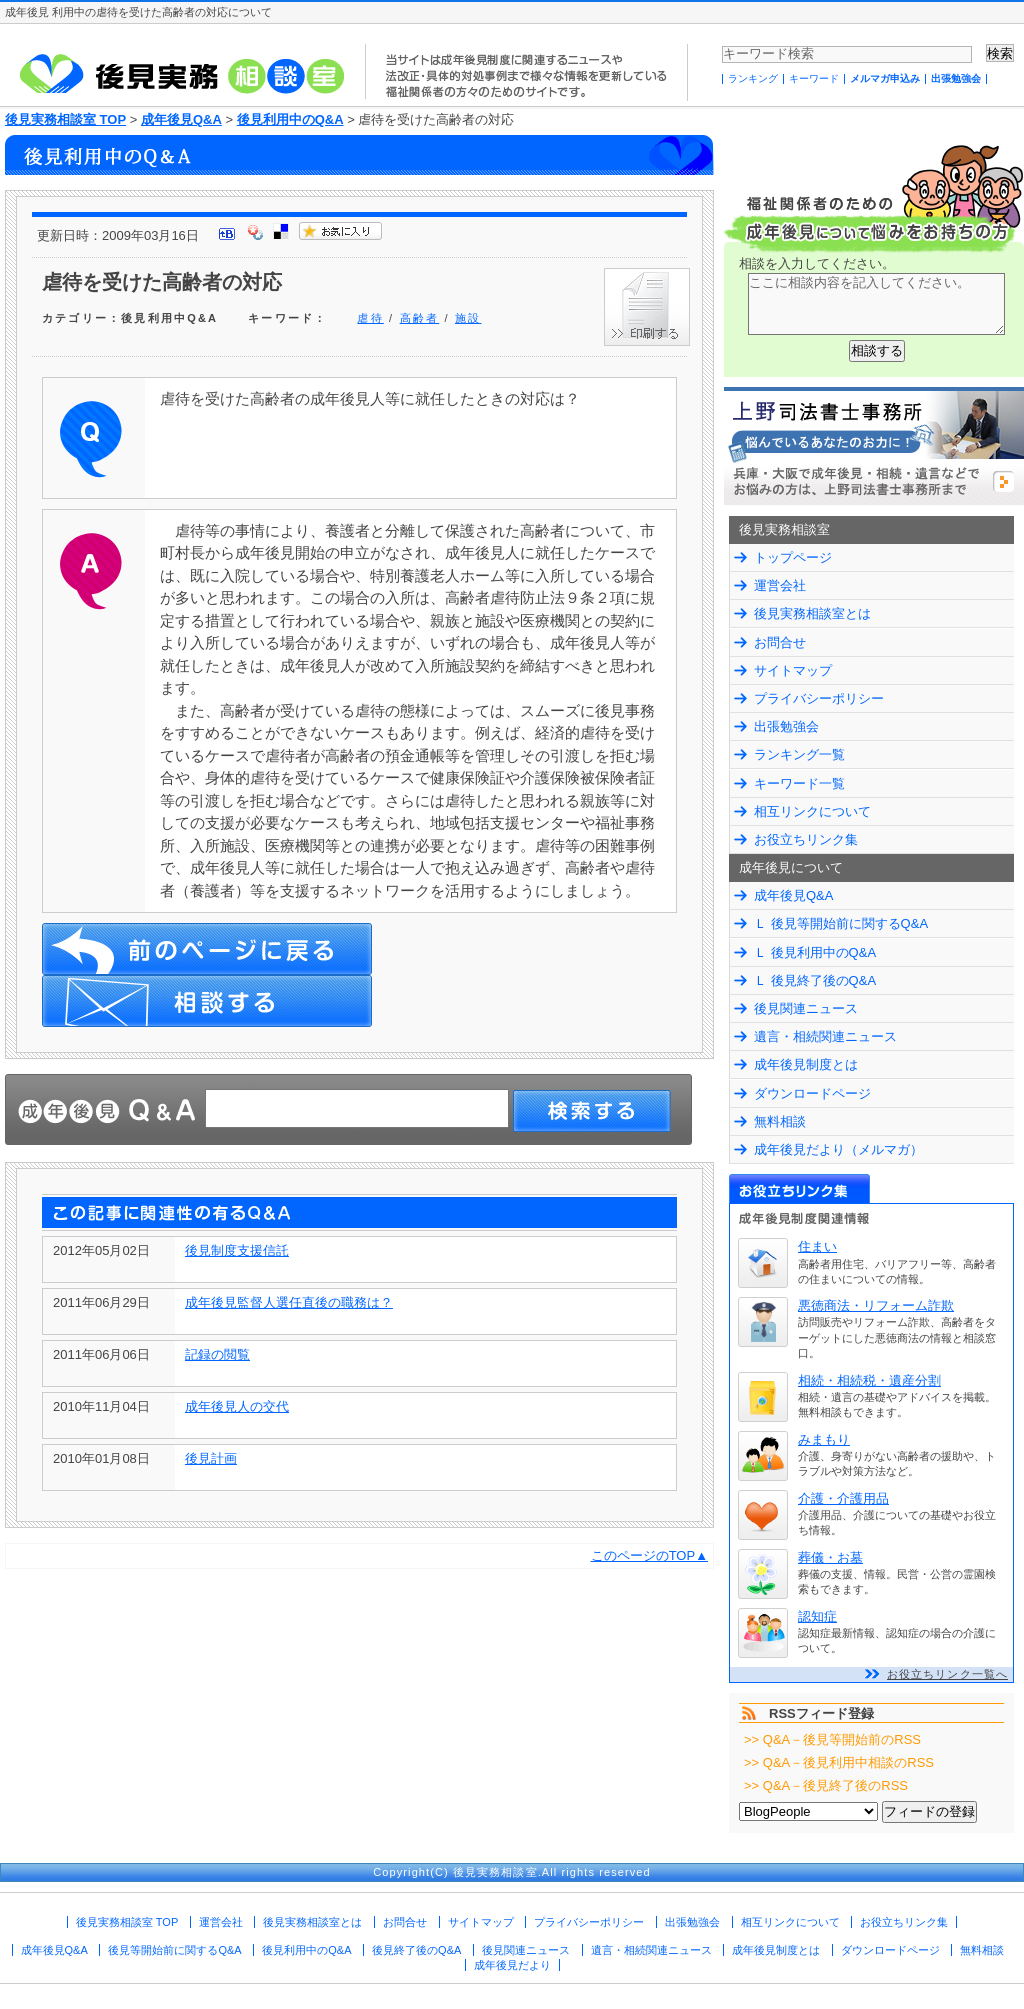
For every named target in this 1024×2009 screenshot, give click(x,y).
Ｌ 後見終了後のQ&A (815, 980)
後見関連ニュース (806, 1008)
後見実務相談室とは (812, 613)
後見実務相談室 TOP (65, 119)
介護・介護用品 (843, 1498)
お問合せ (780, 642)
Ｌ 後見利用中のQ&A (815, 952)
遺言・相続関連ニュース (825, 1036)
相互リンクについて (812, 811)
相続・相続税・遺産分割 (869, 1380)
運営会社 (780, 585)
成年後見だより (512, 1965)
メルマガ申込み (885, 78)
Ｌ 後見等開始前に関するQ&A (841, 923)
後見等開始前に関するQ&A (174, 1950)
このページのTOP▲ (649, 1555)
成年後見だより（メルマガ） (838, 1149)
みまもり (824, 1439)
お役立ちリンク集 (806, 839)
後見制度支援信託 (237, 1250)
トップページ (793, 557)
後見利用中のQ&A (290, 119)
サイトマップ (793, 670)
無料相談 (780, 1121)
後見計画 (211, 1458)
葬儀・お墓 (830, 1557)
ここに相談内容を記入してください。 (876, 304)
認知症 (817, 1616)
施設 (468, 318)
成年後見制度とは (806, 1064)
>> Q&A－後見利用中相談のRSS (839, 1762)
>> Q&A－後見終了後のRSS (826, 1785)
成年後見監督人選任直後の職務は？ (289, 1302)
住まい (817, 1246)
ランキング (753, 78)
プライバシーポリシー (819, 698)
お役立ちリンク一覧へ (947, 1674)
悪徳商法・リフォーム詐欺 (876, 1305)
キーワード (814, 78)
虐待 (370, 318)
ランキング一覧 (799, 754)
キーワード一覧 (799, 783)
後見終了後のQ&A (416, 1950)
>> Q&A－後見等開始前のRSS (832, 1739)
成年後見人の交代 (237, 1406)
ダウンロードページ (812, 1093)
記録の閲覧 (217, 1354)
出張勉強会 (956, 78)
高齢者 (420, 318)
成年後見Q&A (181, 119)
